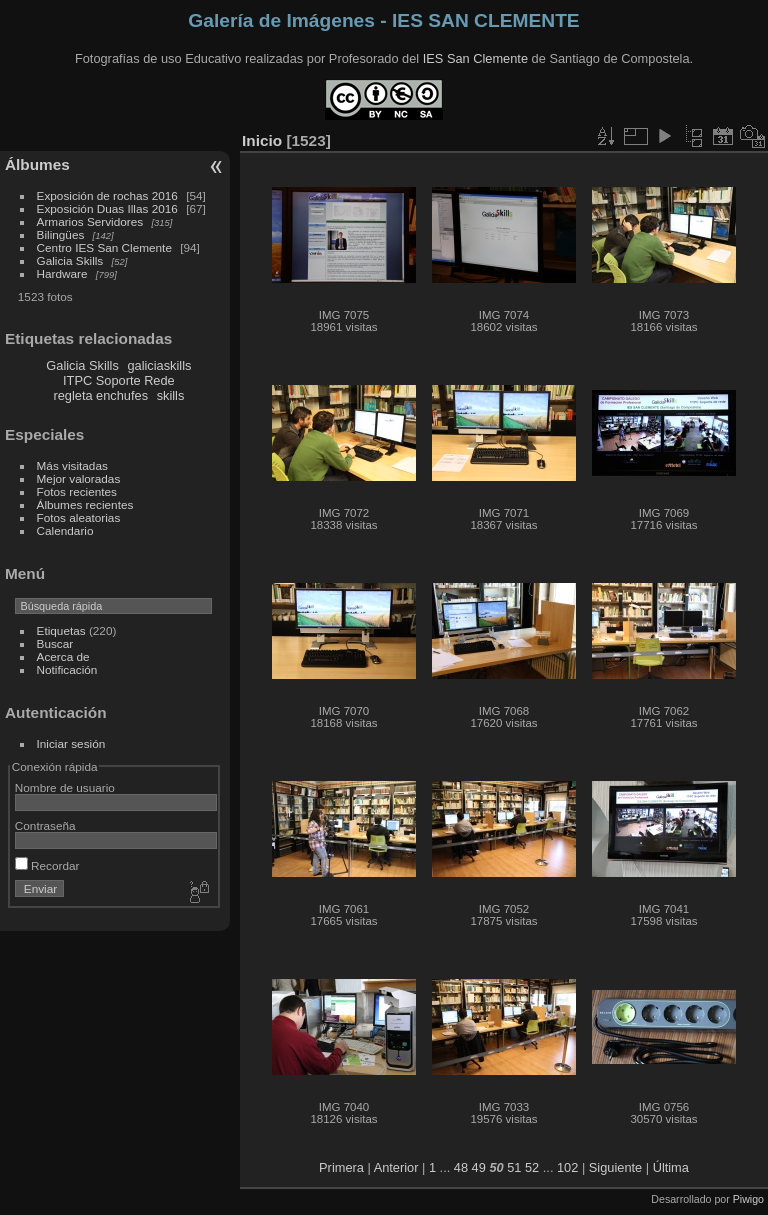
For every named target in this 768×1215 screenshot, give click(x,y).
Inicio (262, 140)
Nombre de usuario (65, 787)
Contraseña (45, 825)
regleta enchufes (100, 395)
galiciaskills (159, 365)
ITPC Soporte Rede (119, 380)
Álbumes (37, 164)
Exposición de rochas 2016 (107, 195)
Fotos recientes (77, 491)
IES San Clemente (475, 58)
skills (171, 395)
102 (567, 1167)
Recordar (47, 865)
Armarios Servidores (90, 221)
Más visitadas (72, 465)
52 (532, 1167)
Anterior (396, 1167)
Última (671, 1167)
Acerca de (63, 656)
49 (479, 1167)
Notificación (67, 669)
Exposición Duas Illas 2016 (107, 208)
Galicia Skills (70, 260)
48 (461, 1167)
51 (514, 1167)
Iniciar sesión (71, 743)
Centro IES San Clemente (104, 247)
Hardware (62, 273)
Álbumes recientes (85, 504)
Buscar (55, 643)
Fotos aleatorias (79, 517)
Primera (341, 1167)
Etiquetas (61, 630)
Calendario (65, 530)
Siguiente (615, 1167)
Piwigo (748, 1199)
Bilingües (61, 234)
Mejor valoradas (79, 478)
